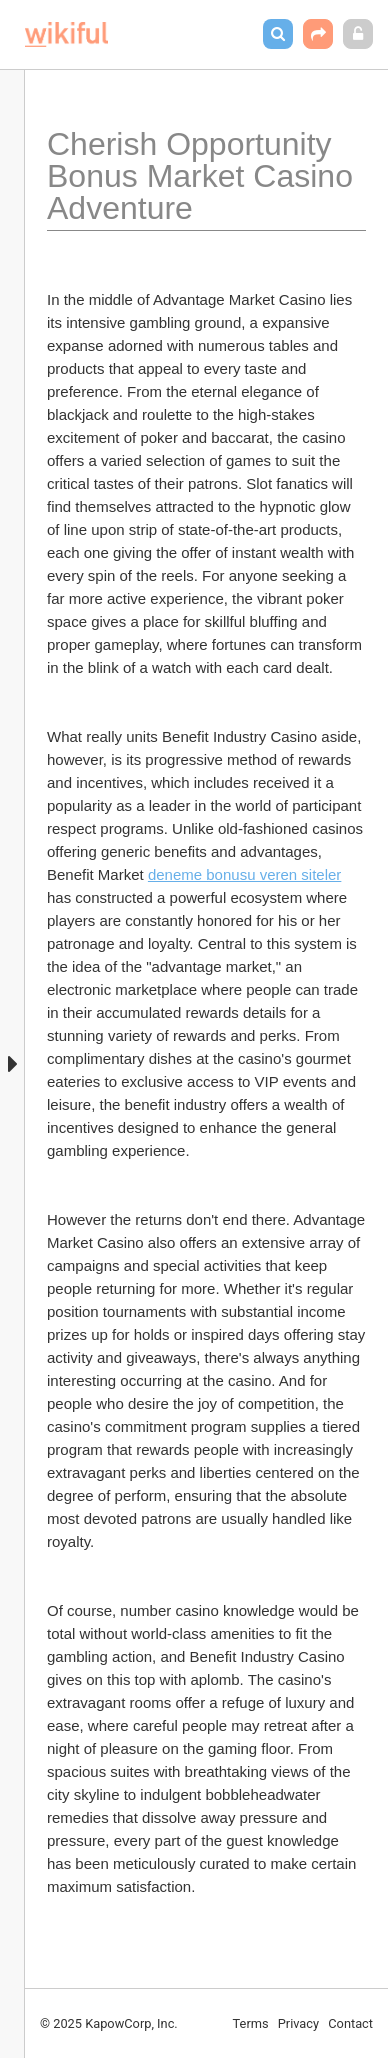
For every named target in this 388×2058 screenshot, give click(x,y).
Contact (350, 2023)
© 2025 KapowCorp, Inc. (109, 2023)
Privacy (298, 2023)
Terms (251, 2023)
